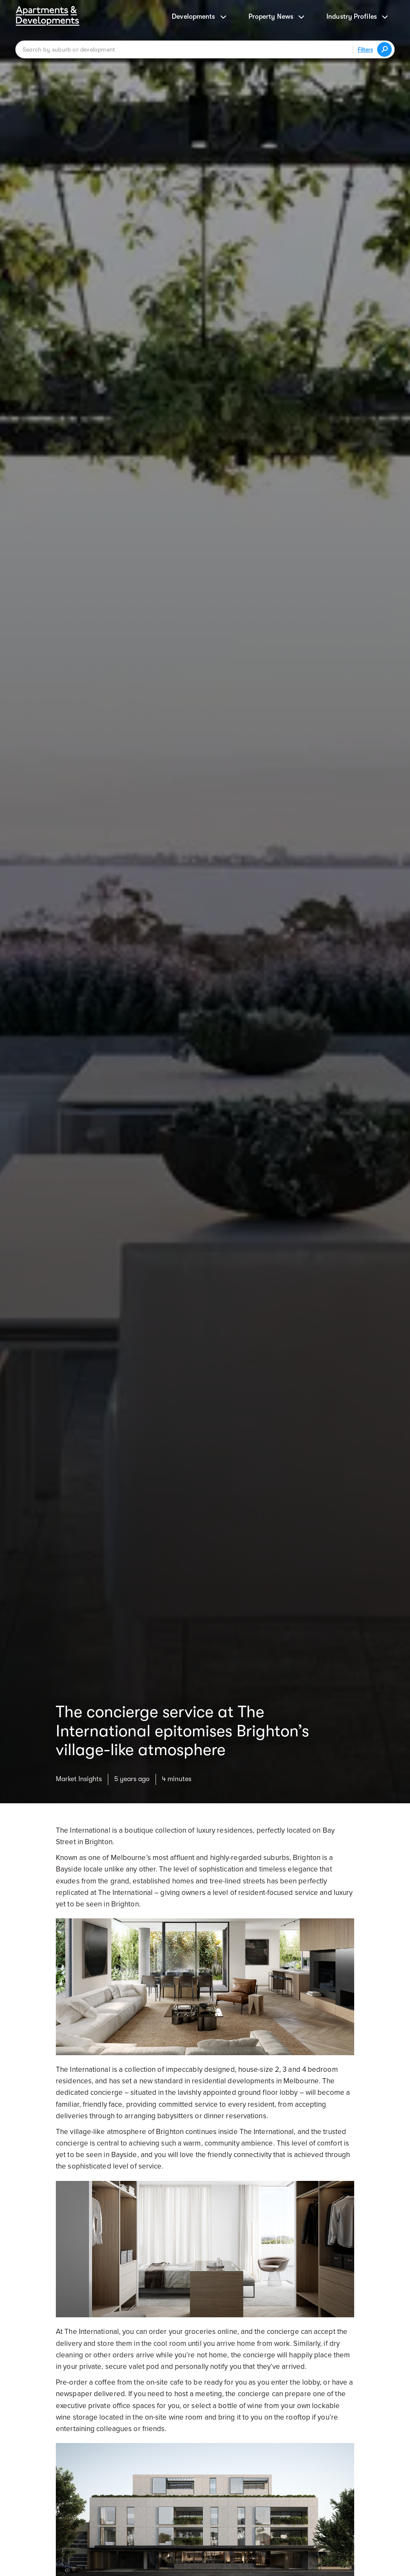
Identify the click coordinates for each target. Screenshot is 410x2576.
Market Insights (79, 1779)
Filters (365, 49)
